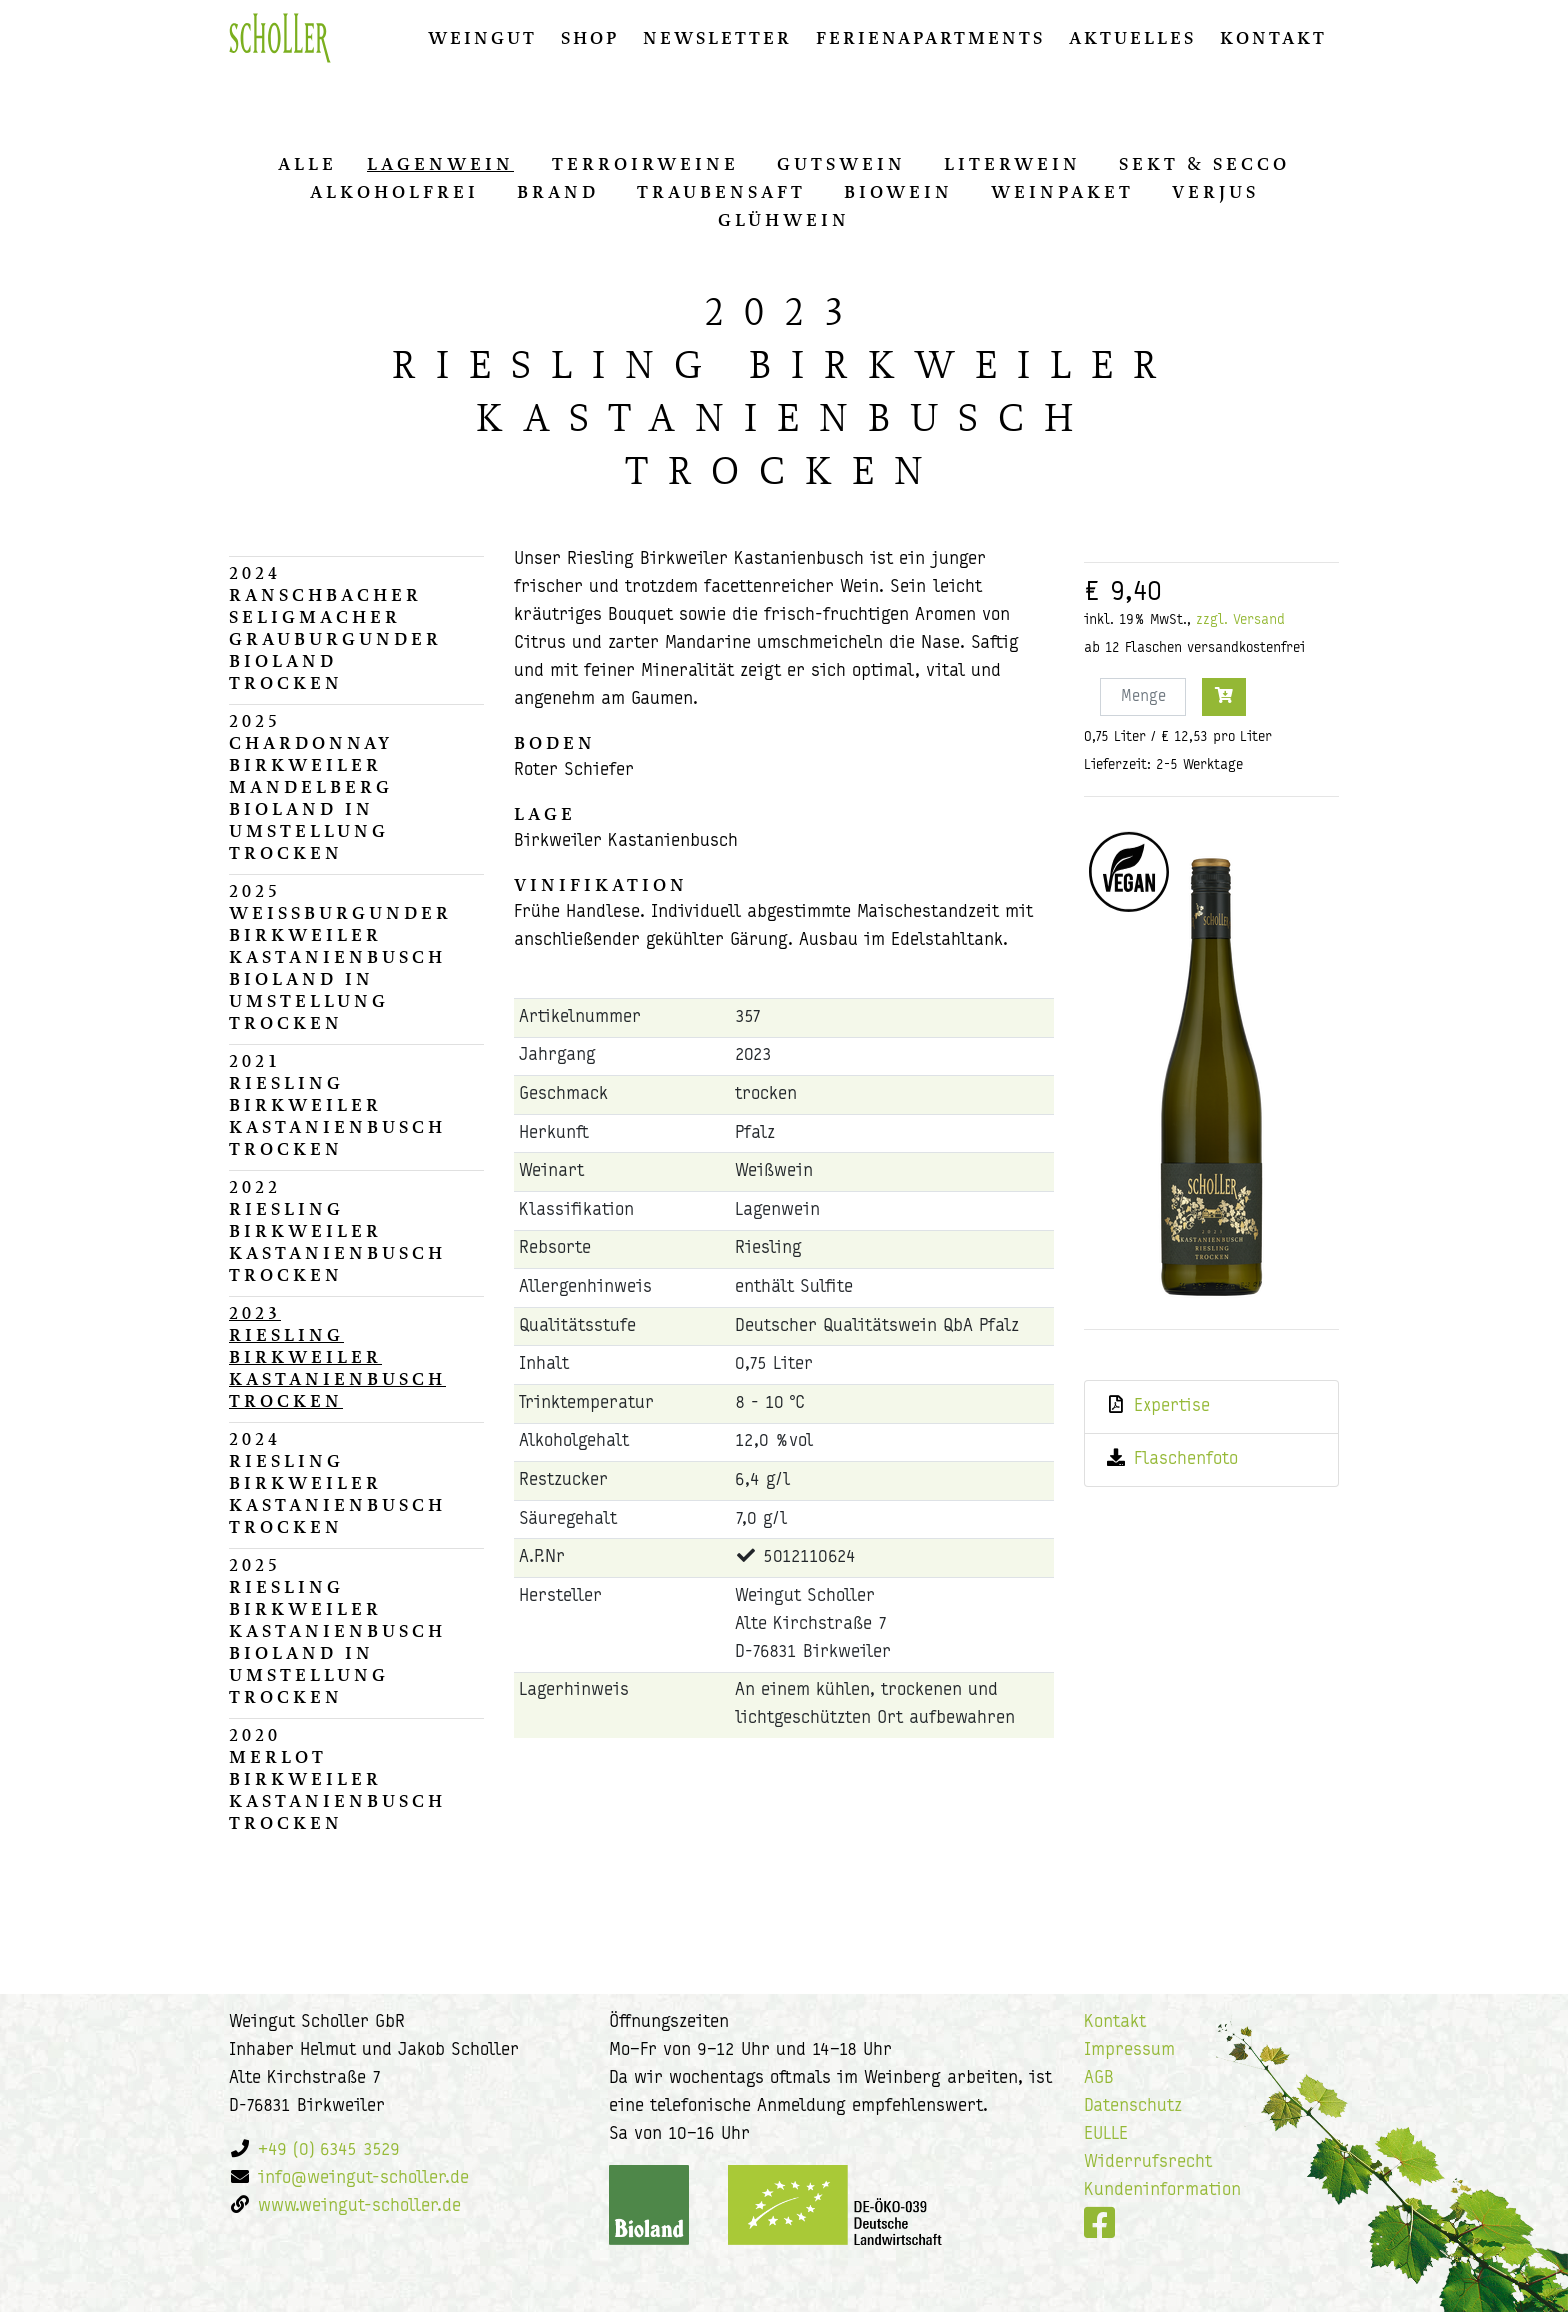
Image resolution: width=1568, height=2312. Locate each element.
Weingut (482, 38)
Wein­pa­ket (1062, 192)
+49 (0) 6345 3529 (329, 2150)
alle (307, 164)
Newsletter (717, 38)
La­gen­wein (440, 164)
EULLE (1106, 2134)
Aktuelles (1132, 38)
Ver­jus (1215, 192)
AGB (1099, 2078)
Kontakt (1273, 38)
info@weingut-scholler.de (363, 2178)
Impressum (1129, 2050)
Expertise (1172, 1406)
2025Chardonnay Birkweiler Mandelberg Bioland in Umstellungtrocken (311, 787)
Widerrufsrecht (1148, 2162)
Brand (558, 192)
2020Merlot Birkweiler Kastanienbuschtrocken (337, 1779)
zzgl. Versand (1240, 620)
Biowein (898, 192)
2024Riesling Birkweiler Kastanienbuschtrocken (337, 1483)
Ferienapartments (930, 38)
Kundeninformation (1162, 2190)
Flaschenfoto (1186, 1459)
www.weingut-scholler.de (359, 2206)
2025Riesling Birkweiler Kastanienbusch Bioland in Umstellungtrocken (337, 1631)
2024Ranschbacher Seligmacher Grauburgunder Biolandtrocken (335, 628)
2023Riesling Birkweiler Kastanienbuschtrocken (337, 1357)
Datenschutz (1133, 2106)
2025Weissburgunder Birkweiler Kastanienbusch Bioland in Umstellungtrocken (340, 957)
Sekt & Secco (1204, 164)
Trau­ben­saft (721, 192)
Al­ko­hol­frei (394, 192)
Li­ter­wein (1012, 164)
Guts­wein (841, 164)
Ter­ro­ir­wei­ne (645, 164)
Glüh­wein (784, 220)
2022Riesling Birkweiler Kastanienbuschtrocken (337, 1231)
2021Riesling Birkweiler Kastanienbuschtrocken (337, 1105)
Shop (590, 38)
